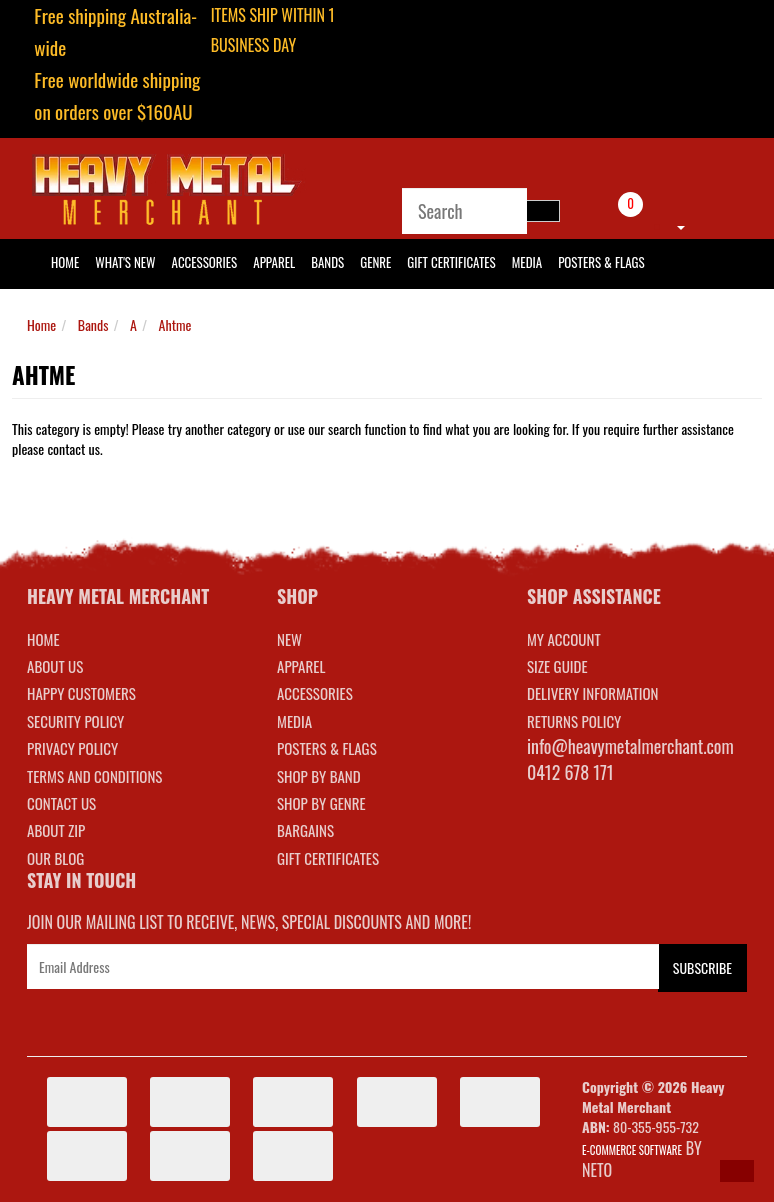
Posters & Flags (601, 262)
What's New (125, 262)
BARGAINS (305, 830)
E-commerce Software (632, 1150)
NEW (289, 639)
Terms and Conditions (94, 776)
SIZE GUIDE (557, 666)
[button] (737, 1171)
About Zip (56, 830)
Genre (375, 262)
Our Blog (55, 858)
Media (527, 262)
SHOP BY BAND (319, 776)
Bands (327, 262)
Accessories (205, 262)
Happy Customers (81, 693)
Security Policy (75, 721)
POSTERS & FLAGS (327, 748)
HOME (65, 262)
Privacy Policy (72, 748)
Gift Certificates (451, 262)
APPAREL (301, 666)
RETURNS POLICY (574, 721)
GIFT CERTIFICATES (328, 858)
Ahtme (175, 324)
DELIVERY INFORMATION (593, 693)
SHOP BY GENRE (321, 803)
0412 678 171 (570, 772)
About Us (55, 666)
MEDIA (294, 721)
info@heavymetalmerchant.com (630, 746)
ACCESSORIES (315, 693)
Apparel (274, 262)
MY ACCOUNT (564, 639)
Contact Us (61, 803)
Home (41, 324)
